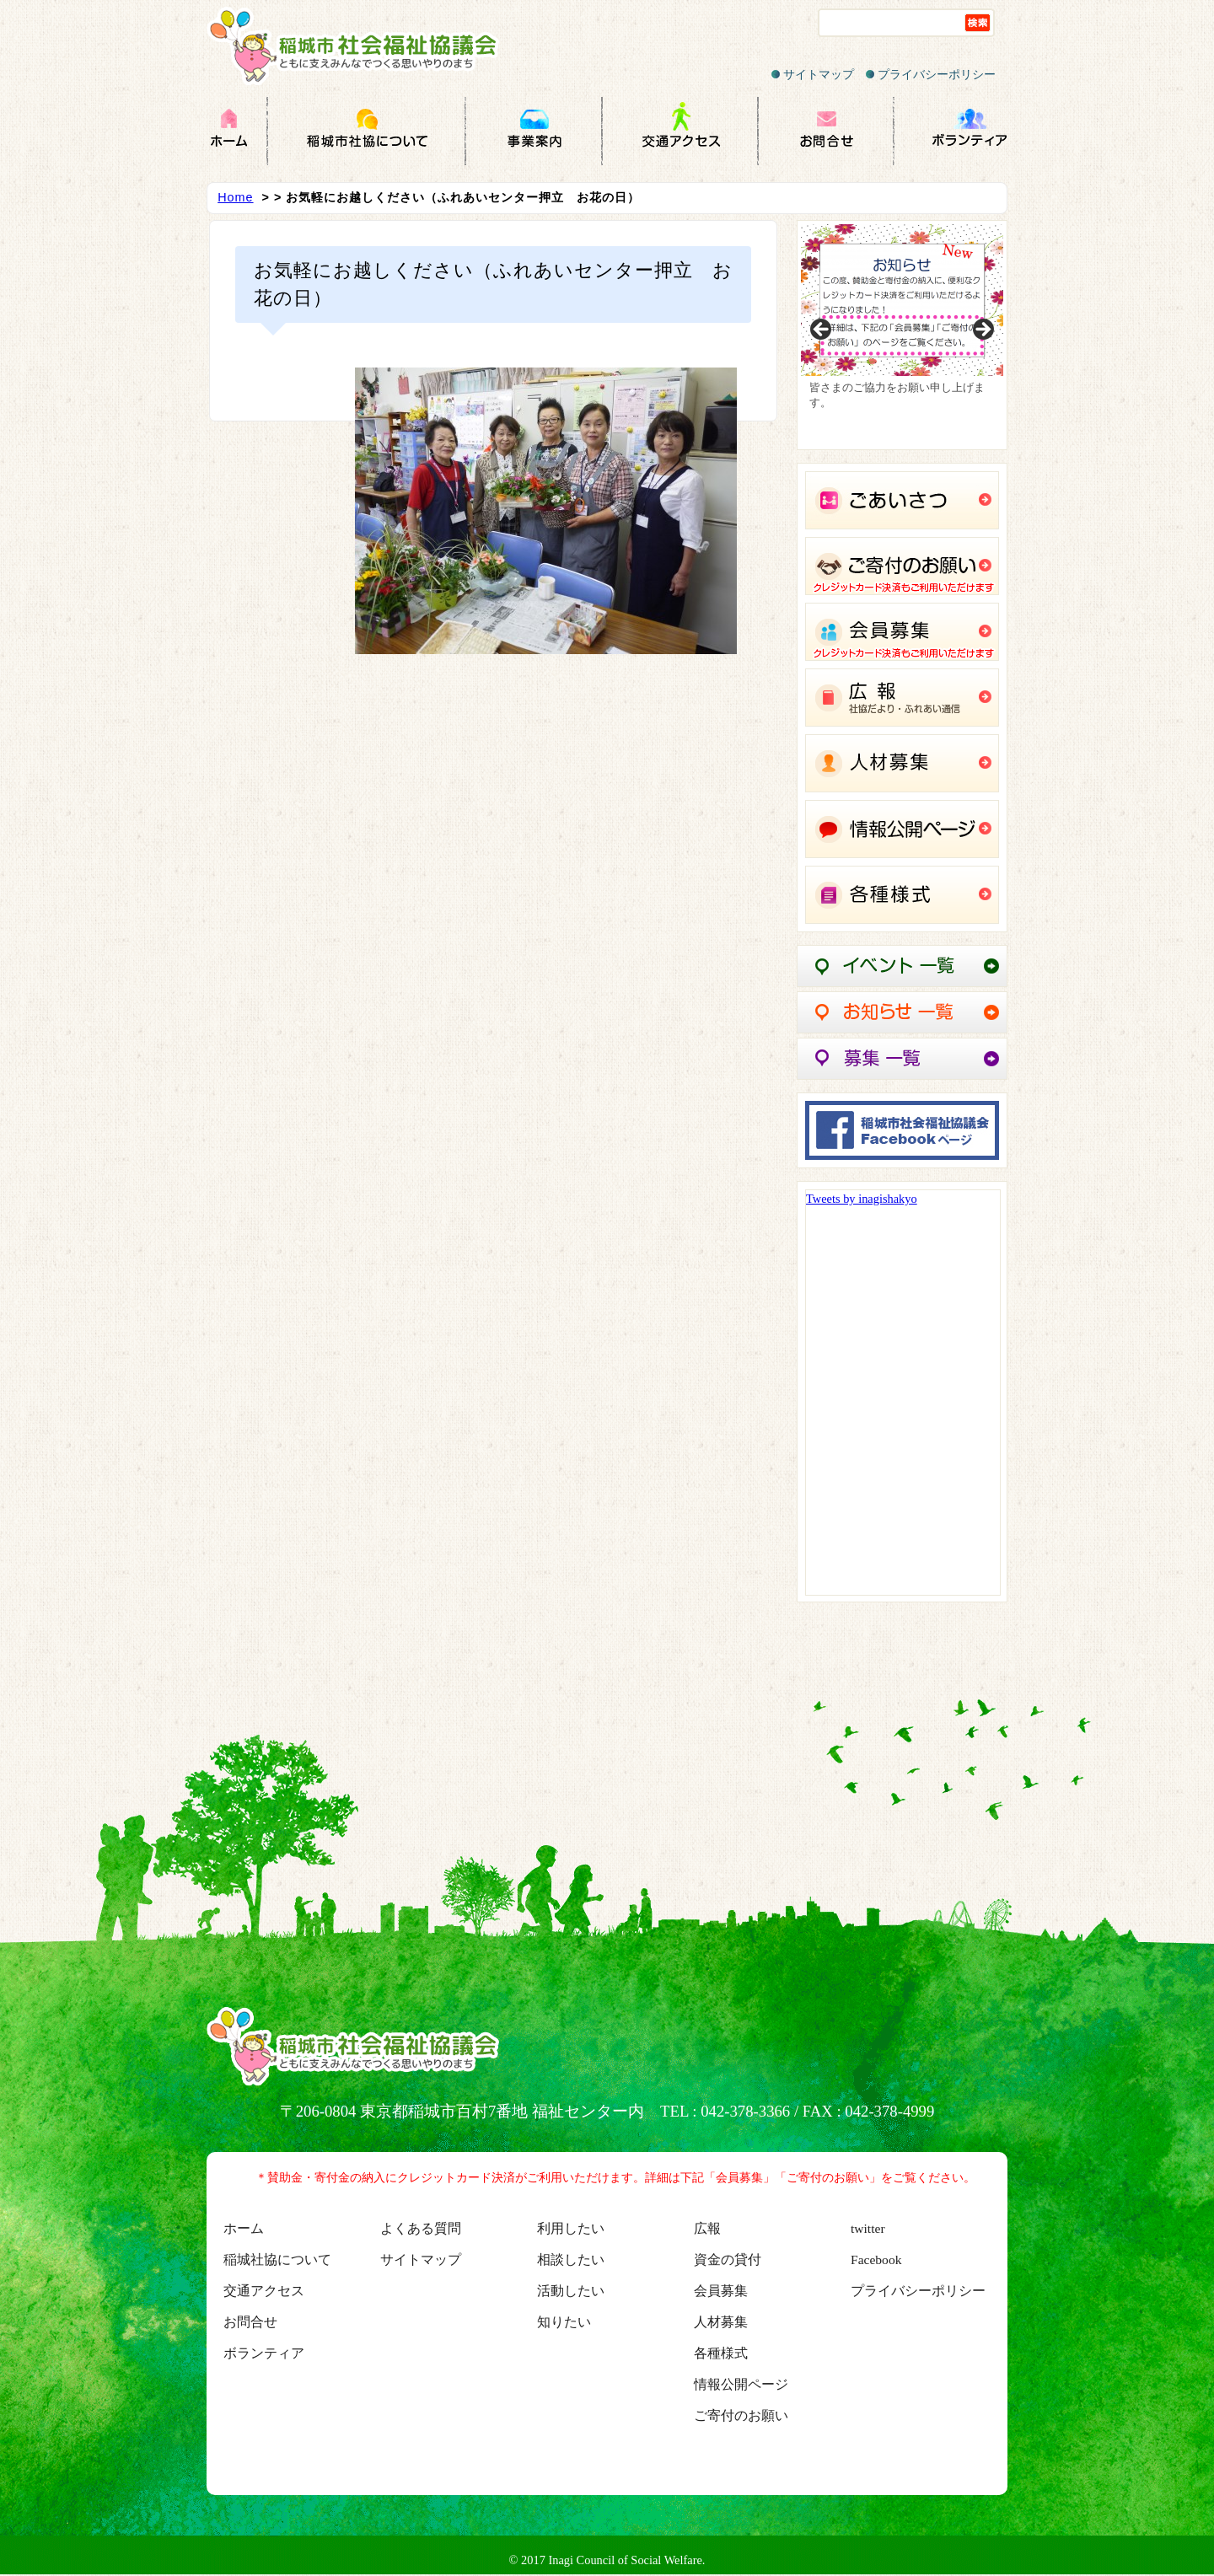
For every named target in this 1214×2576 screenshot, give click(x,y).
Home (235, 197)
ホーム (243, 2228)
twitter (868, 2228)
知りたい (564, 2322)
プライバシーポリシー (931, 74)
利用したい (570, 2228)
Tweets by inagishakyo (861, 1198)
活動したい (570, 2291)
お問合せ (250, 2322)
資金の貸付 (727, 2259)
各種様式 (721, 2353)
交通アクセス (263, 2291)
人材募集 (721, 2322)
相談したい (570, 2259)
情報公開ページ (741, 2384)
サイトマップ (812, 74)
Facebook (876, 2259)
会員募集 (721, 2291)
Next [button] (982, 330)
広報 (707, 2228)
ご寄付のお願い (741, 2415)
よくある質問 (420, 2228)
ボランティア (263, 2353)
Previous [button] (822, 330)
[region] (902, 335)
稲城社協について (277, 2259)
